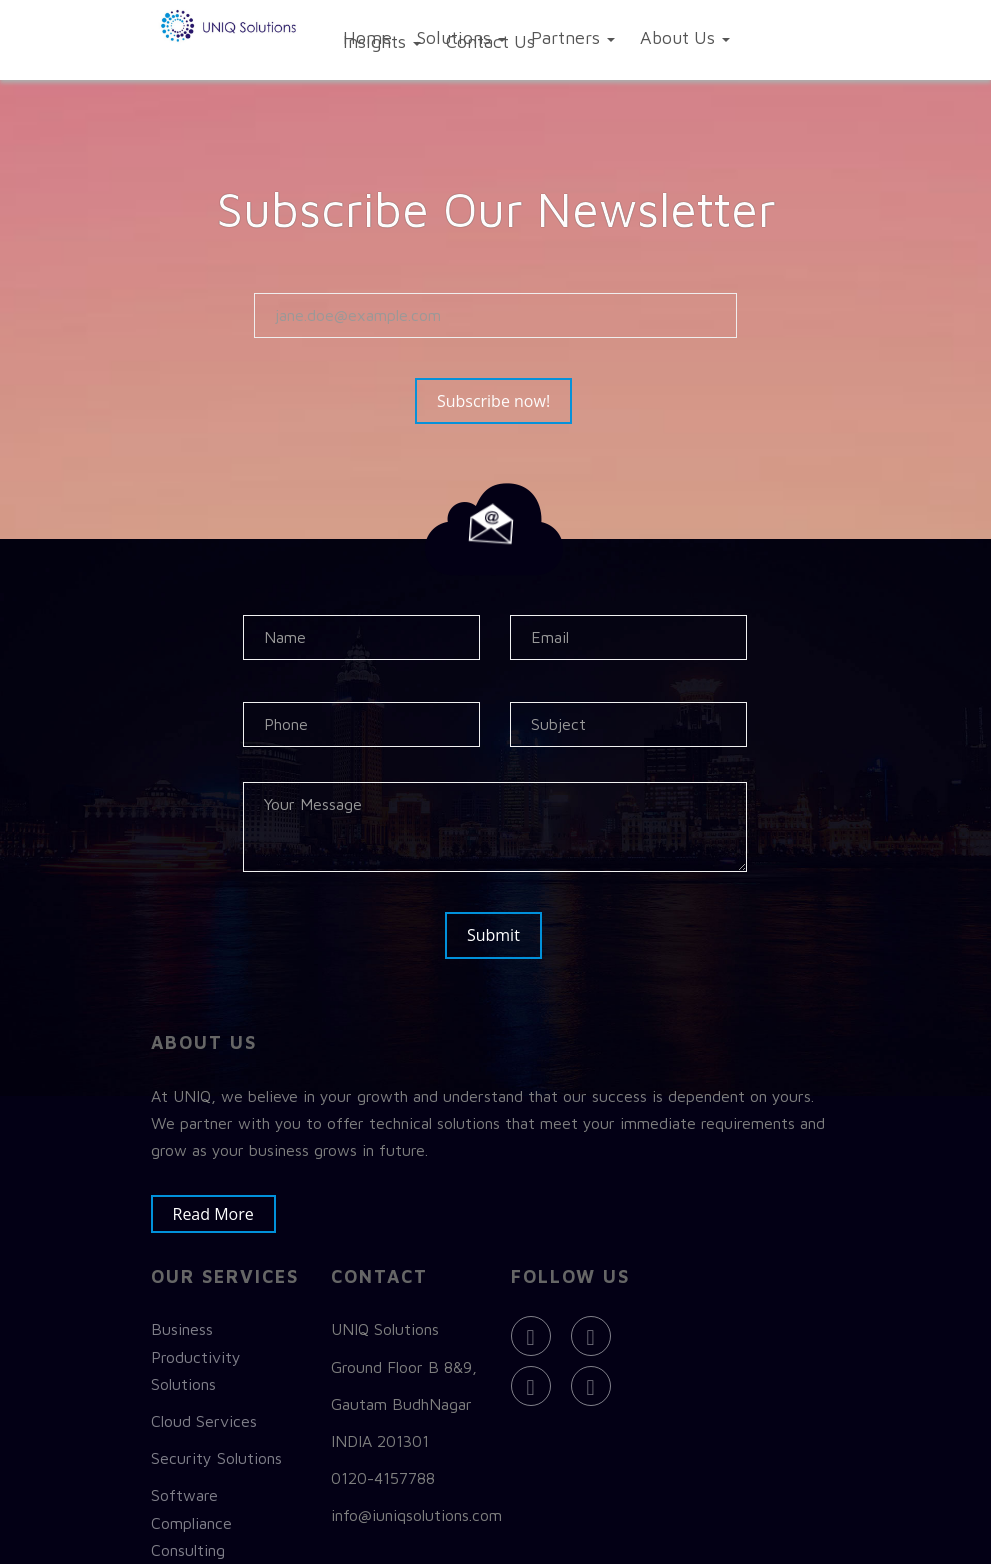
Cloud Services (204, 1412)
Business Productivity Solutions (196, 1347)
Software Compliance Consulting (191, 1513)
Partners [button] (573, 37)
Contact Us (490, 41)
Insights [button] (382, 41)
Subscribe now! (503, 403)
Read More (223, 1204)
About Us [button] (685, 37)
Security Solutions (216, 1449)
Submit (495, 935)
